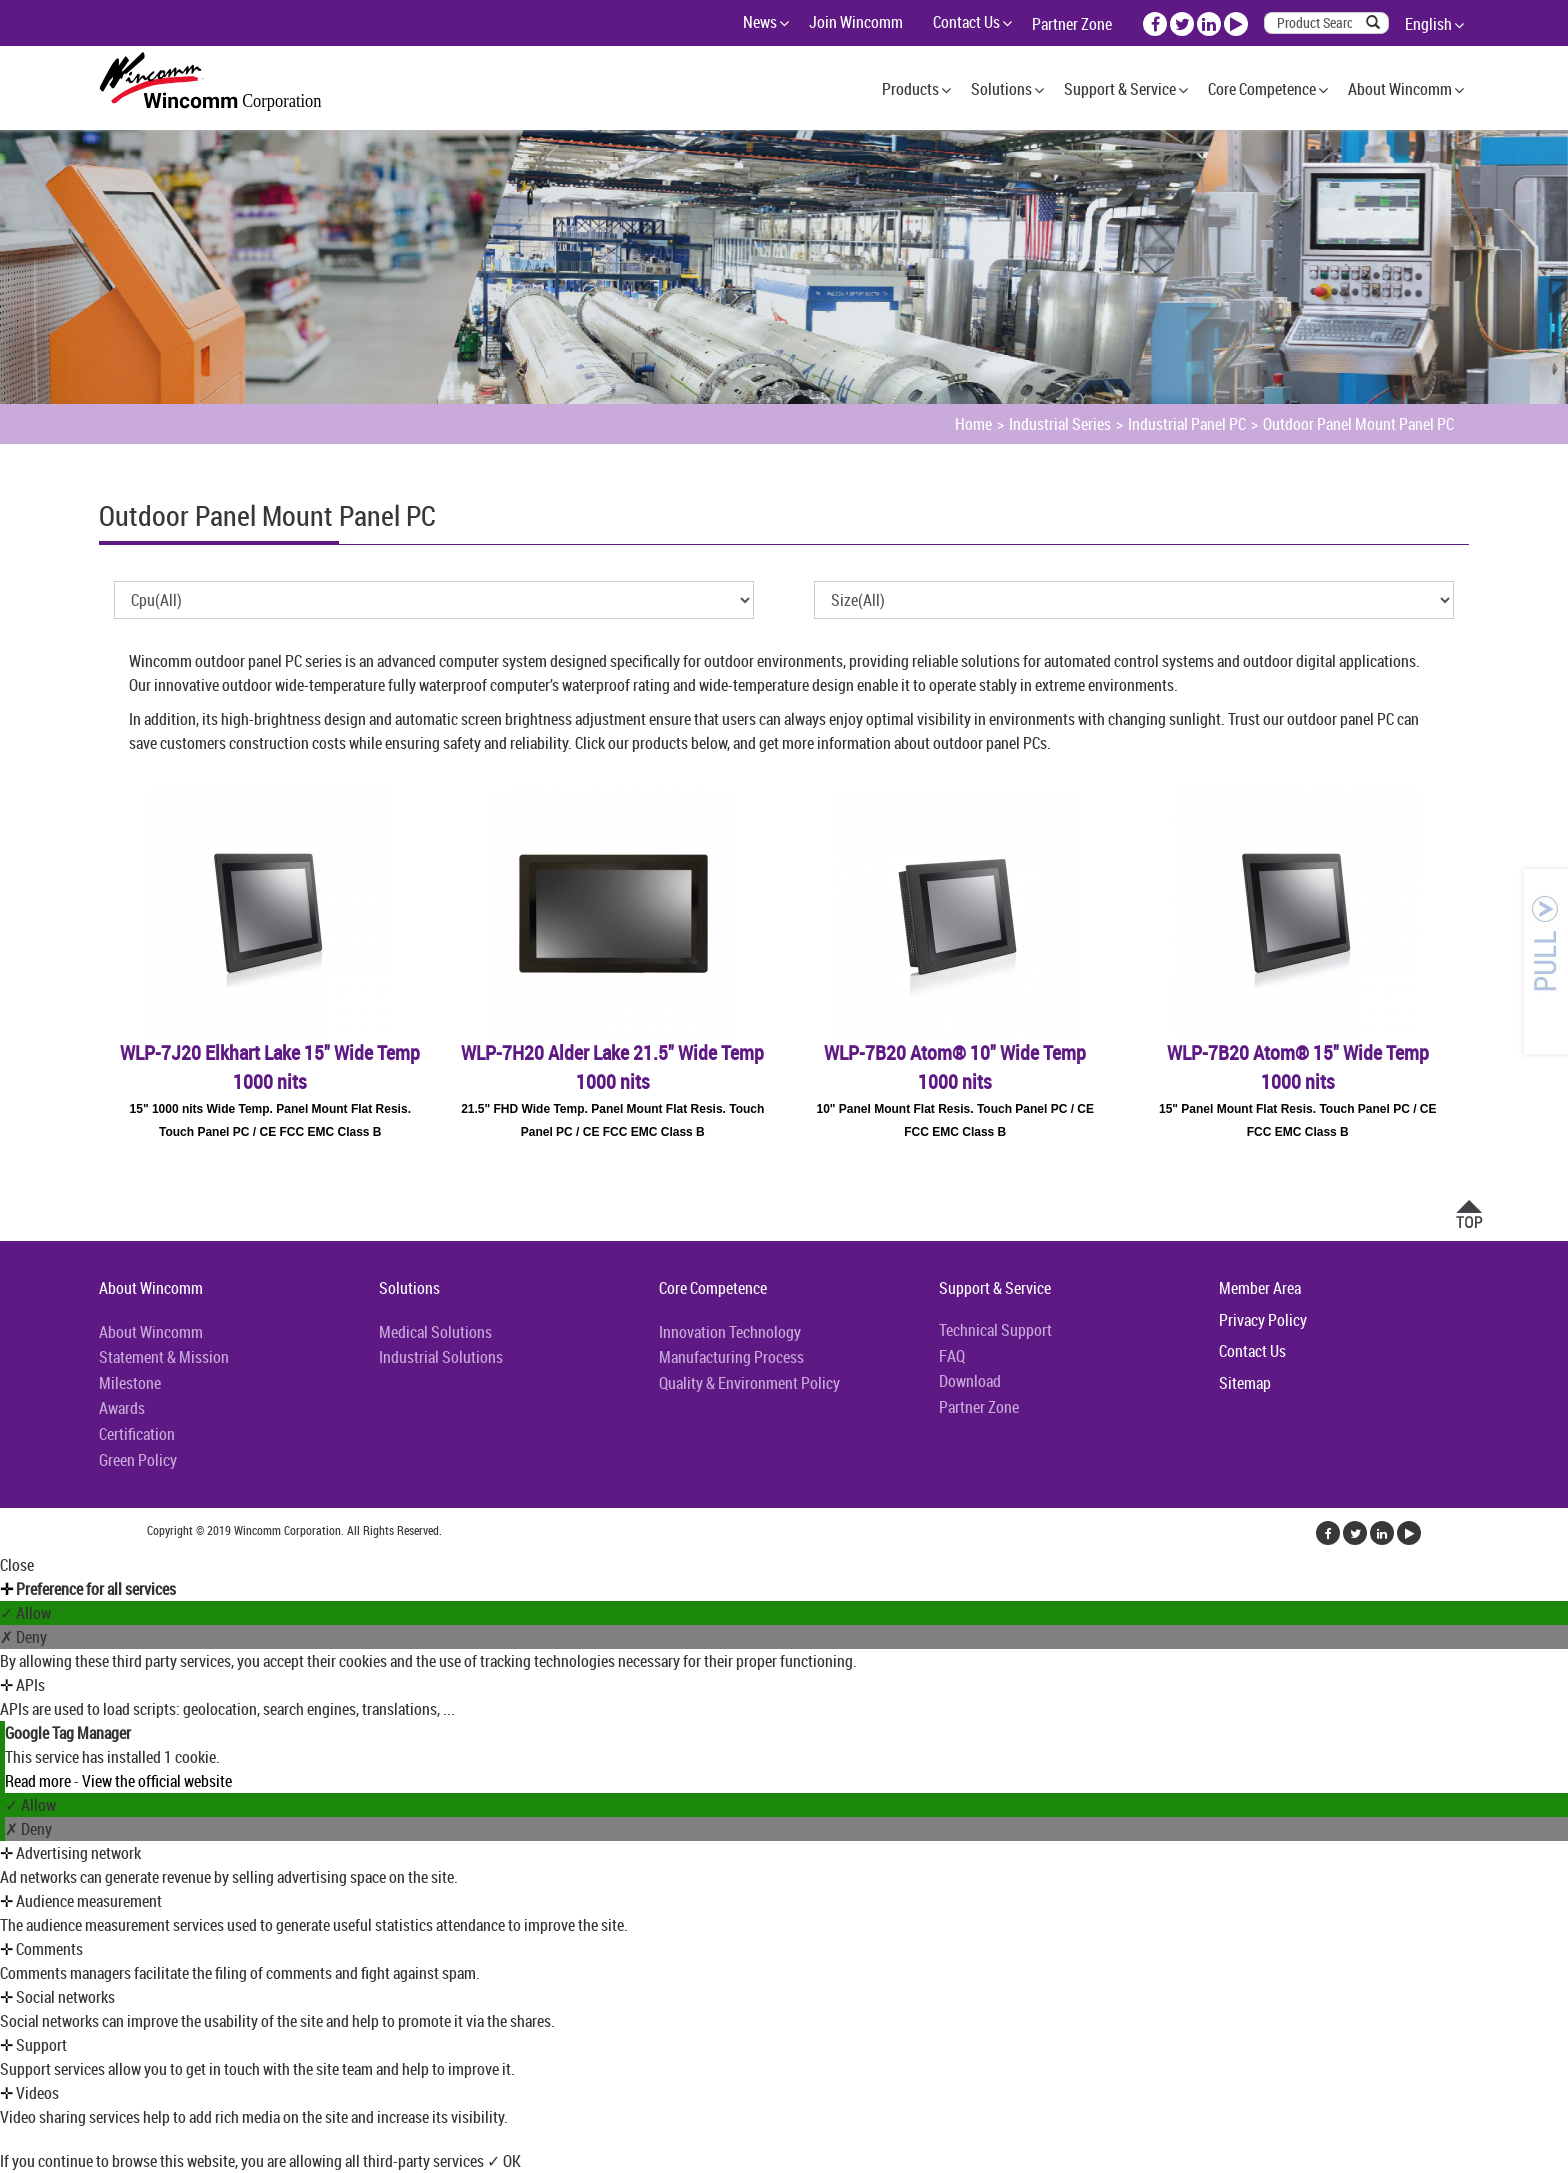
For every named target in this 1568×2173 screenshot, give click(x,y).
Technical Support (995, 1330)
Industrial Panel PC (1187, 424)
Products (910, 89)
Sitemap (1245, 1383)
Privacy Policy (1263, 1320)
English (1428, 24)
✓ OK (504, 2161)
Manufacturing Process (731, 1357)
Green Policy (138, 1460)
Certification (137, 1434)
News (760, 22)
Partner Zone (1072, 24)
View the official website (157, 1781)
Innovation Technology (730, 1332)
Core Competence (1262, 89)
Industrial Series (1060, 424)
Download (970, 1381)
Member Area (1260, 1288)
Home (973, 424)
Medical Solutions (435, 1332)
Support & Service (1120, 89)
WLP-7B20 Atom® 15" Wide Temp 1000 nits (1298, 1067)
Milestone (130, 1383)
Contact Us (966, 22)
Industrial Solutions (441, 1357)
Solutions (1001, 89)
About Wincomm (1400, 89)
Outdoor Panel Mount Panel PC (1358, 424)
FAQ (952, 1356)
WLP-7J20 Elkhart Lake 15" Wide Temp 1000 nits (270, 1067)
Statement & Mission (164, 1357)
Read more (39, 1781)
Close (17, 1565)
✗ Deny (23, 1637)
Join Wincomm (856, 22)
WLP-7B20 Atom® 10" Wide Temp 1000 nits (955, 1067)
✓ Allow (25, 1613)
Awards (122, 1408)
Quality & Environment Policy (749, 1383)
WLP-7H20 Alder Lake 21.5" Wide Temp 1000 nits (612, 1067)
